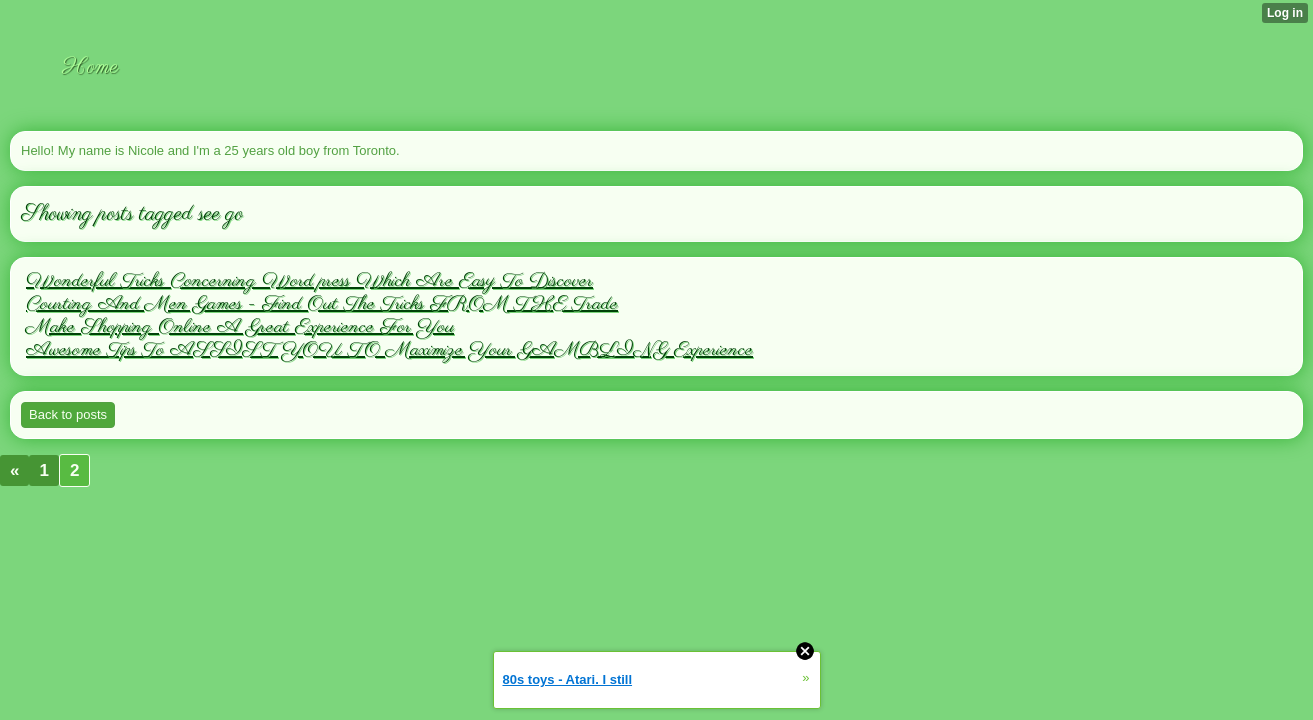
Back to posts (68, 414)
